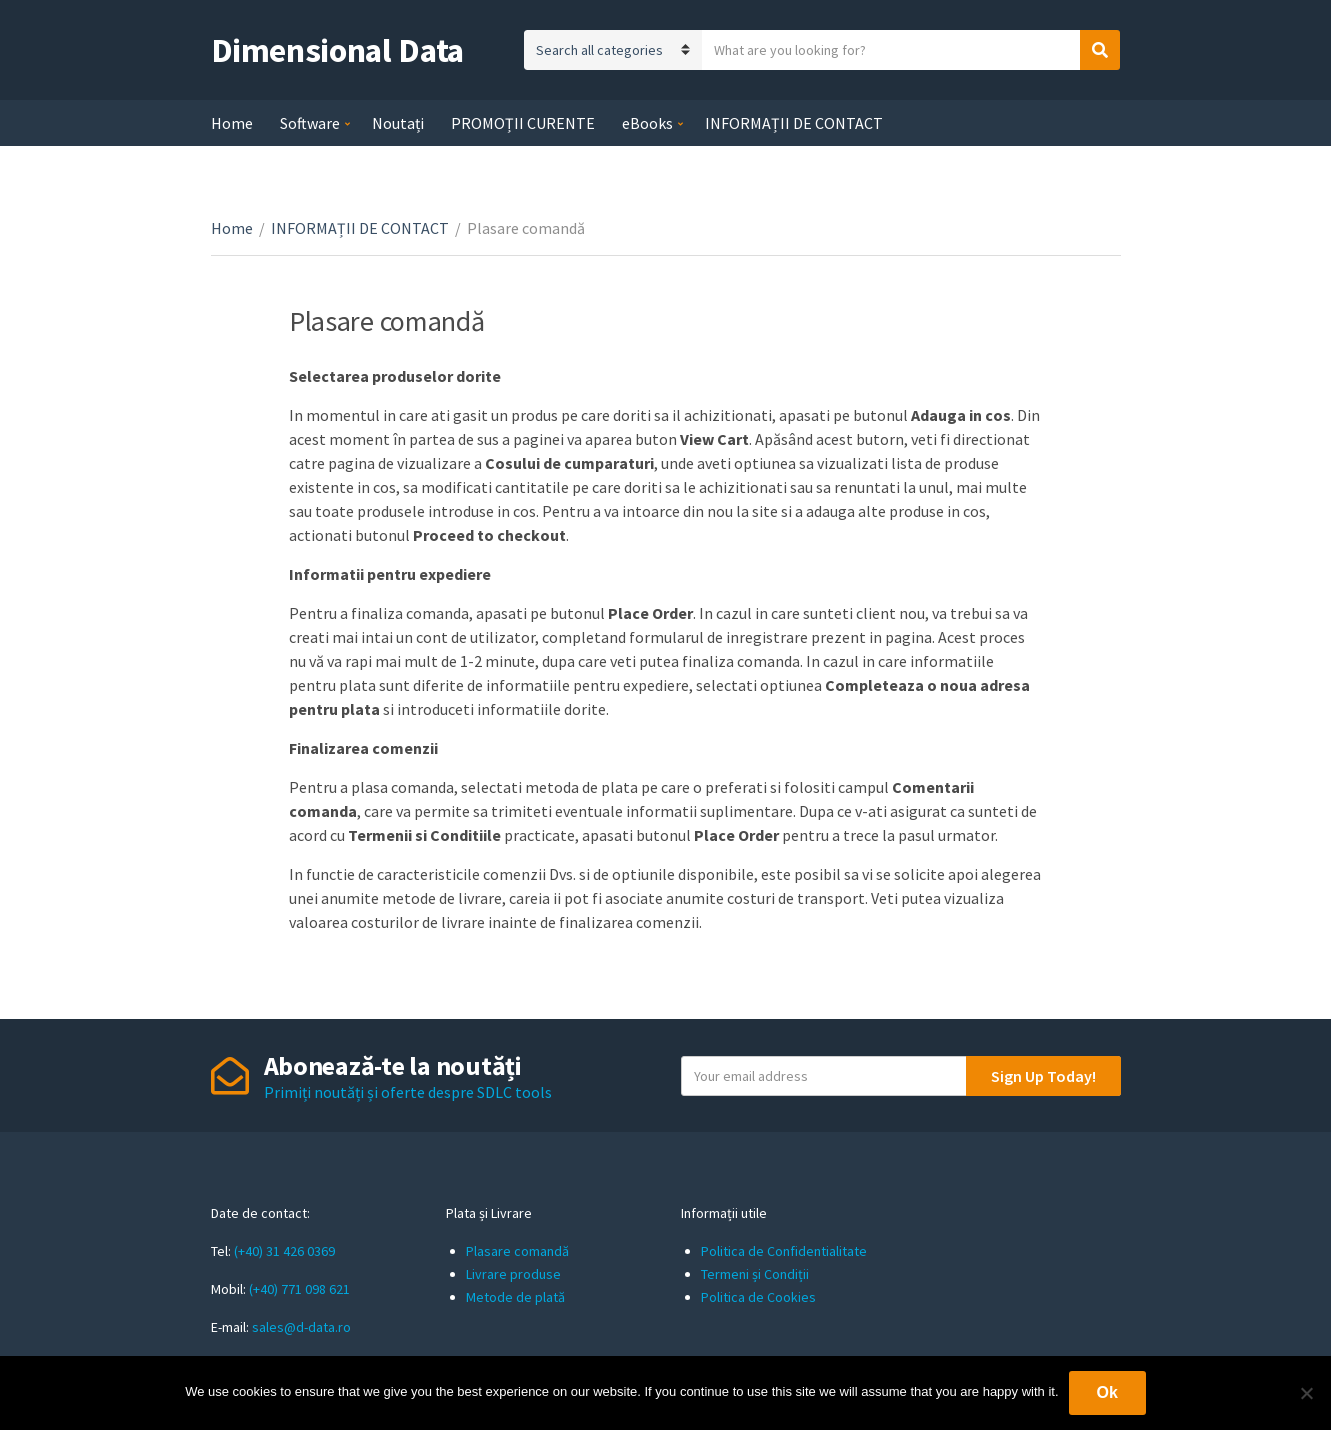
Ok (1107, 1392)
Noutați (398, 123)
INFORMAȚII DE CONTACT (794, 123)
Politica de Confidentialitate (784, 1251)
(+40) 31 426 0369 (284, 1251)
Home (232, 123)
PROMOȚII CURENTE (523, 123)
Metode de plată (515, 1297)
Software (310, 123)
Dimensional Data (338, 50)
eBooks (647, 123)
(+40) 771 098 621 (299, 1289)
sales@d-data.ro (301, 1327)
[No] (1306, 1393)
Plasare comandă (517, 1251)
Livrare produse (513, 1274)
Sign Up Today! (1043, 1076)
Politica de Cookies (758, 1297)
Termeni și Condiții (755, 1274)
